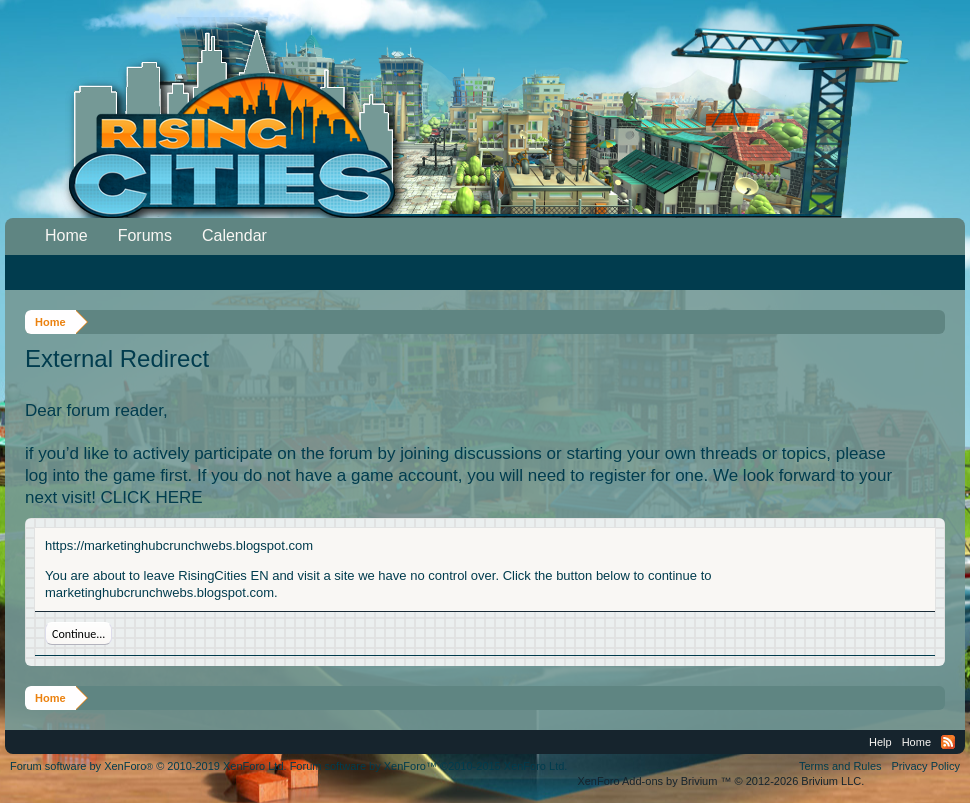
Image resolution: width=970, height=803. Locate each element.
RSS (948, 742)
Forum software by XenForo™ (429, 766)
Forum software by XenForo (148, 766)
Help (880, 742)
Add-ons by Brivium (720, 781)
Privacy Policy (926, 766)
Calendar (234, 235)
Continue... (78, 634)
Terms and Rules (840, 766)
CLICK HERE (152, 497)
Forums (145, 235)
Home (66, 235)
